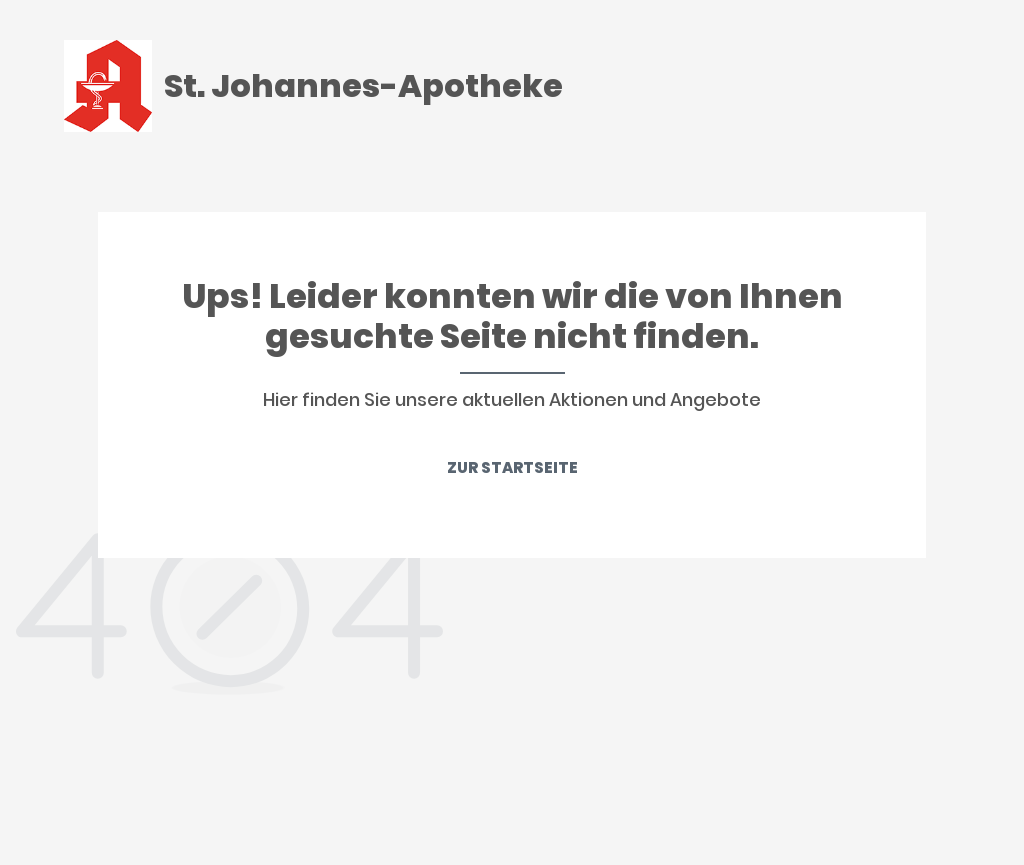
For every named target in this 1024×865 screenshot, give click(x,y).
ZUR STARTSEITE (512, 467)
